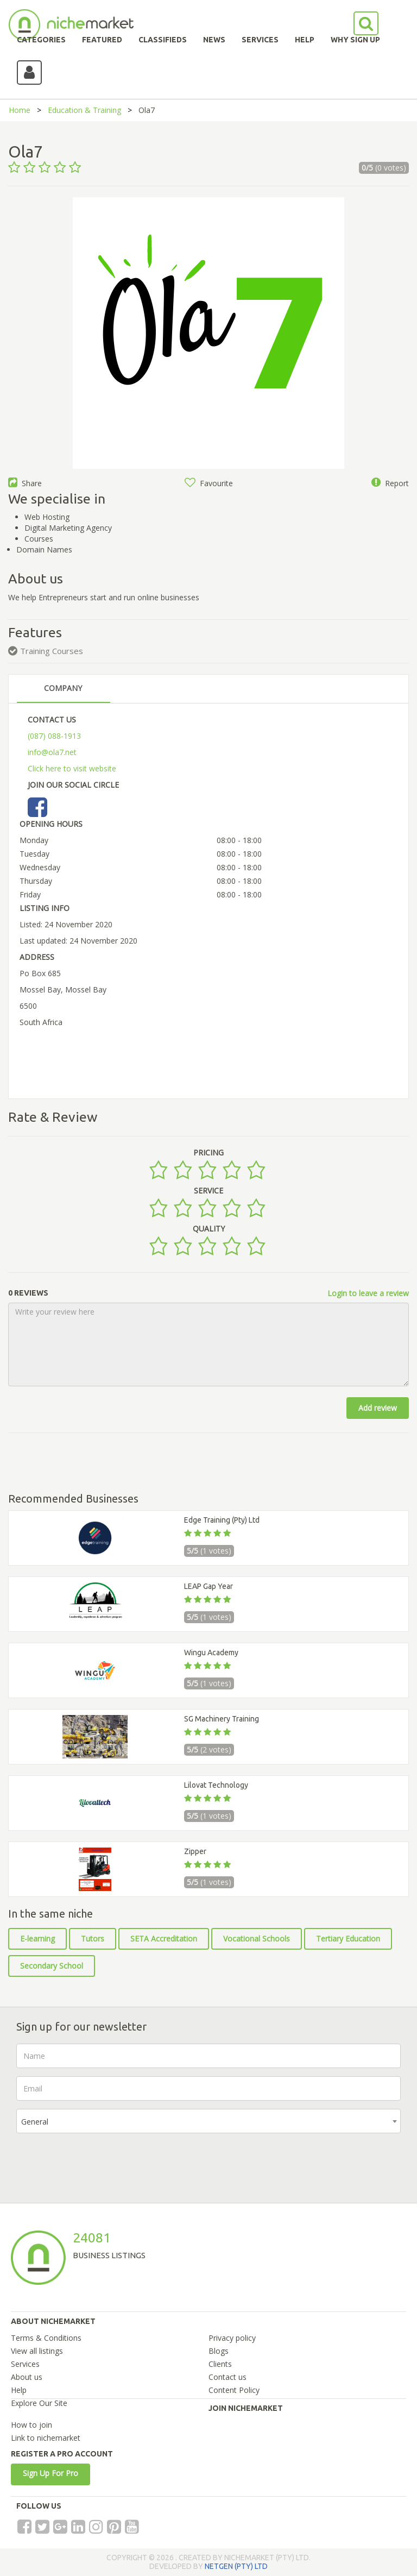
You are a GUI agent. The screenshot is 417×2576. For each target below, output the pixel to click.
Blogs (218, 2351)
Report (390, 483)
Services (25, 2364)
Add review (377, 1408)
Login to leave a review (368, 1293)
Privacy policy (232, 2338)
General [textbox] (34, 2121)
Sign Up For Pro (50, 2473)
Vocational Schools (256, 1938)
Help (19, 2390)
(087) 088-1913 (54, 736)
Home (19, 110)
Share (25, 483)
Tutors (92, 1938)
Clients (220, 2364)
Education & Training (84, 110)
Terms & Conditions (46, 2338)
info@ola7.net (52, 752)
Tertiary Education (348, 1938)
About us (26, 2377)
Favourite (209, 483)
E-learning (37, 1938)
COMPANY (63, 688)
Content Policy (234, 2390)
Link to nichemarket (45, 2438)
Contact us (227, 2377)
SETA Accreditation (163, 1938)
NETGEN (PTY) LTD (236, 2566)
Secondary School (51, 1966)
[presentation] (98, 2162)
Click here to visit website (72, 768)
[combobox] (208, 2121)
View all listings (37, 2351)
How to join (31, 2425)
